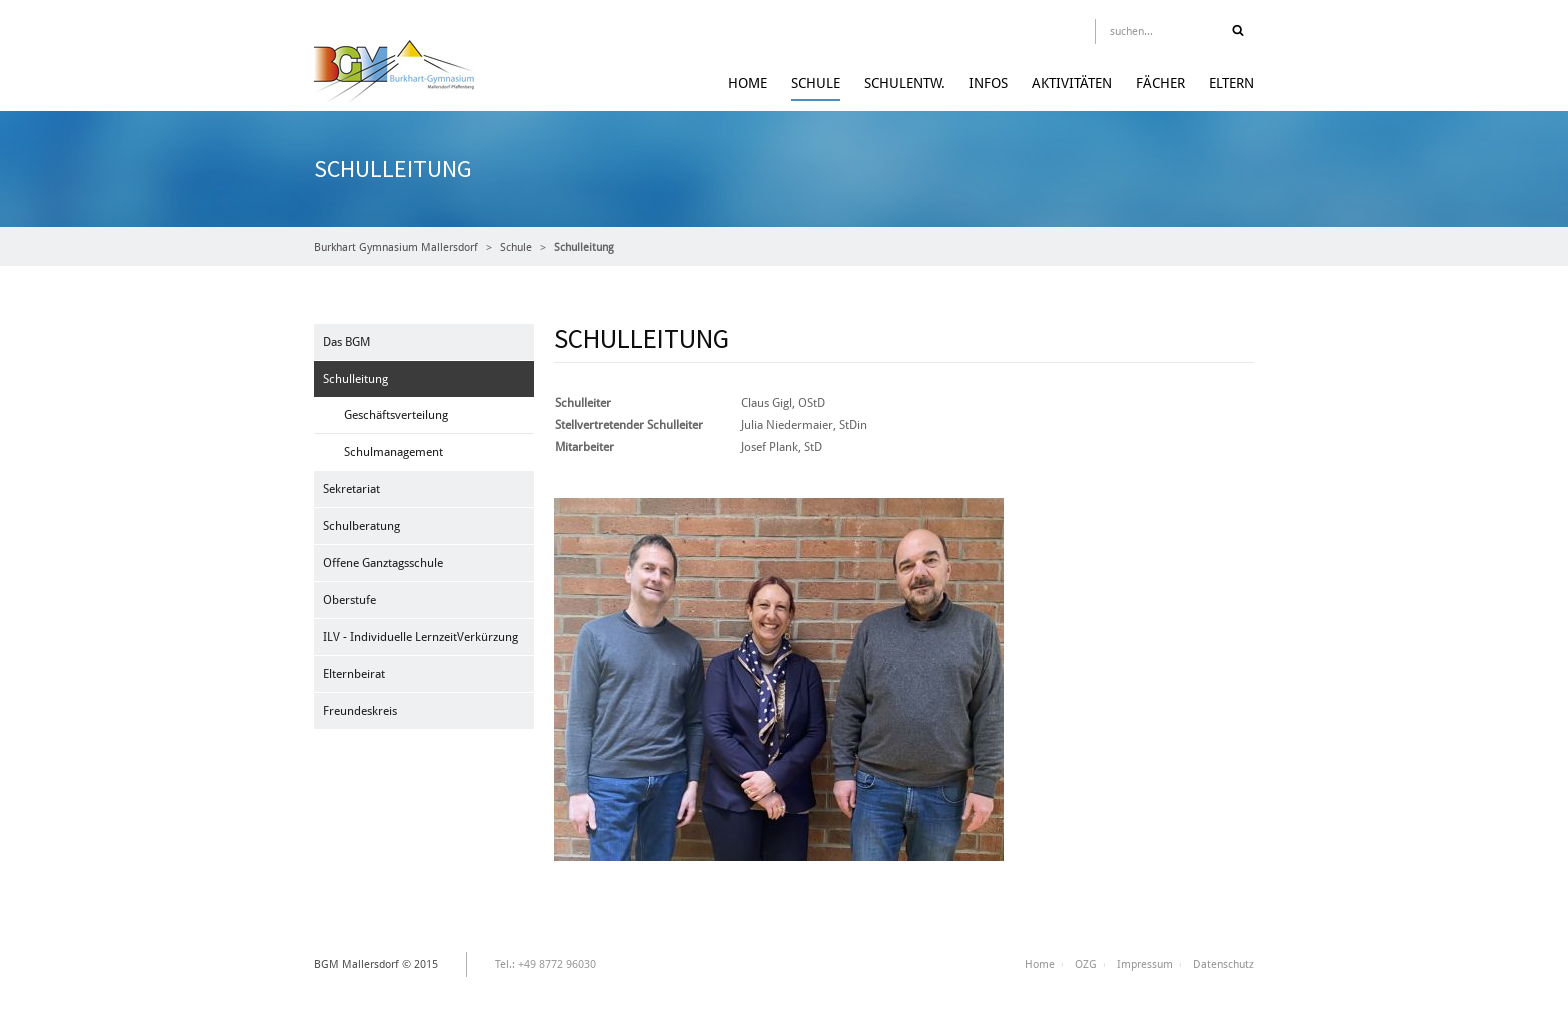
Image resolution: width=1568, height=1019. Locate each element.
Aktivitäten (1072, 83)
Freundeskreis (360, 711)
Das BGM (346, 342)
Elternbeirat (354, 674)
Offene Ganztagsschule (383, 563)
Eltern (1231, 83)
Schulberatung (361, 526)
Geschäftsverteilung (396, 415)
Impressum (1145, 964)
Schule (815, 83)
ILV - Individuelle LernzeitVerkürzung (420, 637)
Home (747, 83)
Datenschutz (1223, 964)
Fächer (1160, 83)
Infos (988, 83)
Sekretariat (351, 489)
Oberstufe (349, 600)
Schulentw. (904, 83)
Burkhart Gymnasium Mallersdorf (396, 247)
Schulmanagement (393, 452)
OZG (1086, 964)
